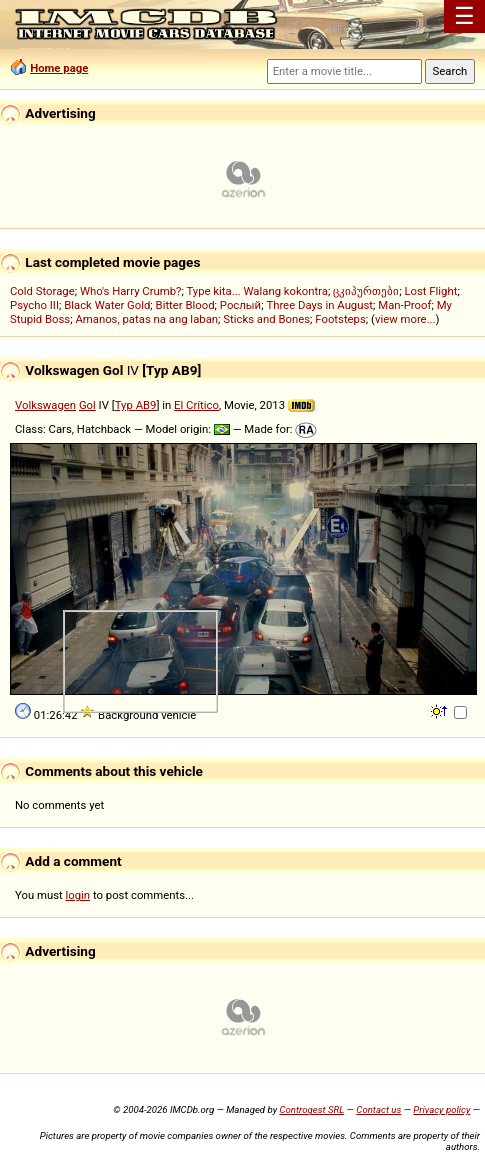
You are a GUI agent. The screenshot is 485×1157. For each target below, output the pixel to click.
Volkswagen (45, 405)
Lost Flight (430, 291)
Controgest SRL (311, 1109)
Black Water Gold (107, 305)
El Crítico (196, 405)
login (78, 895)
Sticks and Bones (266, 319)
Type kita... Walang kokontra (257, 291)
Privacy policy (441, 1109)
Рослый (240, 305)
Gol (87, 405)
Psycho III (34, 305)
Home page (59, 68)
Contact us (378, 1109)
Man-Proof (404, 305)
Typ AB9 (136, 405)
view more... (405, 319)
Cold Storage (42, 291)
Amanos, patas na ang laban (146, 319)
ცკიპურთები (366, 291)
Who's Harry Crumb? (131, 291)
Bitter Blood (185, 305)
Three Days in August (319, 305)
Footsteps (340, 319)
